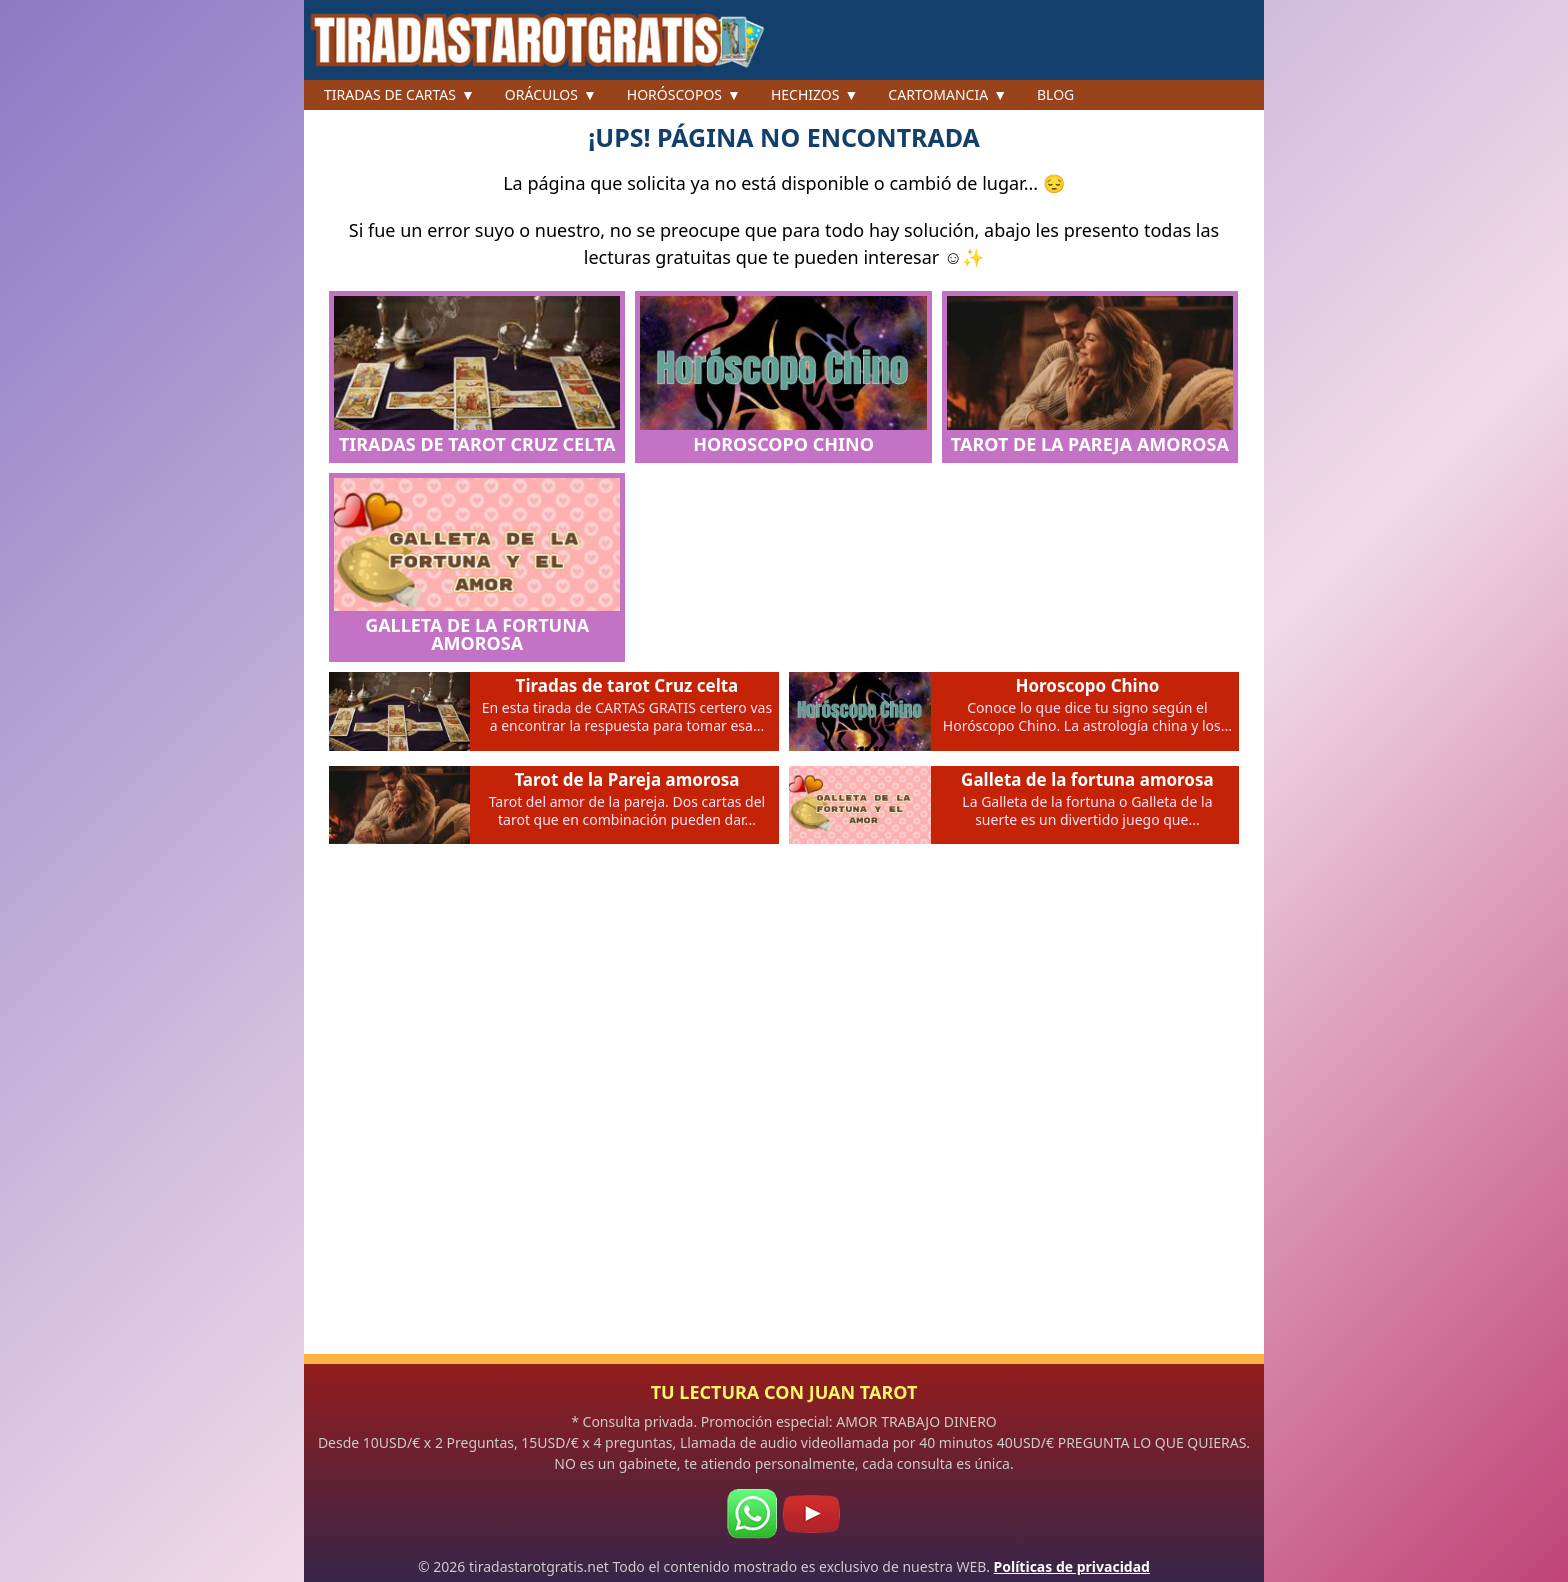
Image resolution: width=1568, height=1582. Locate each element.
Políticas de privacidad (1072, 1566)
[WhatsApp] (752, 1514)
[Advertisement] (784, 1111)
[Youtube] (811, 1514)
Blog (1055, 95)
